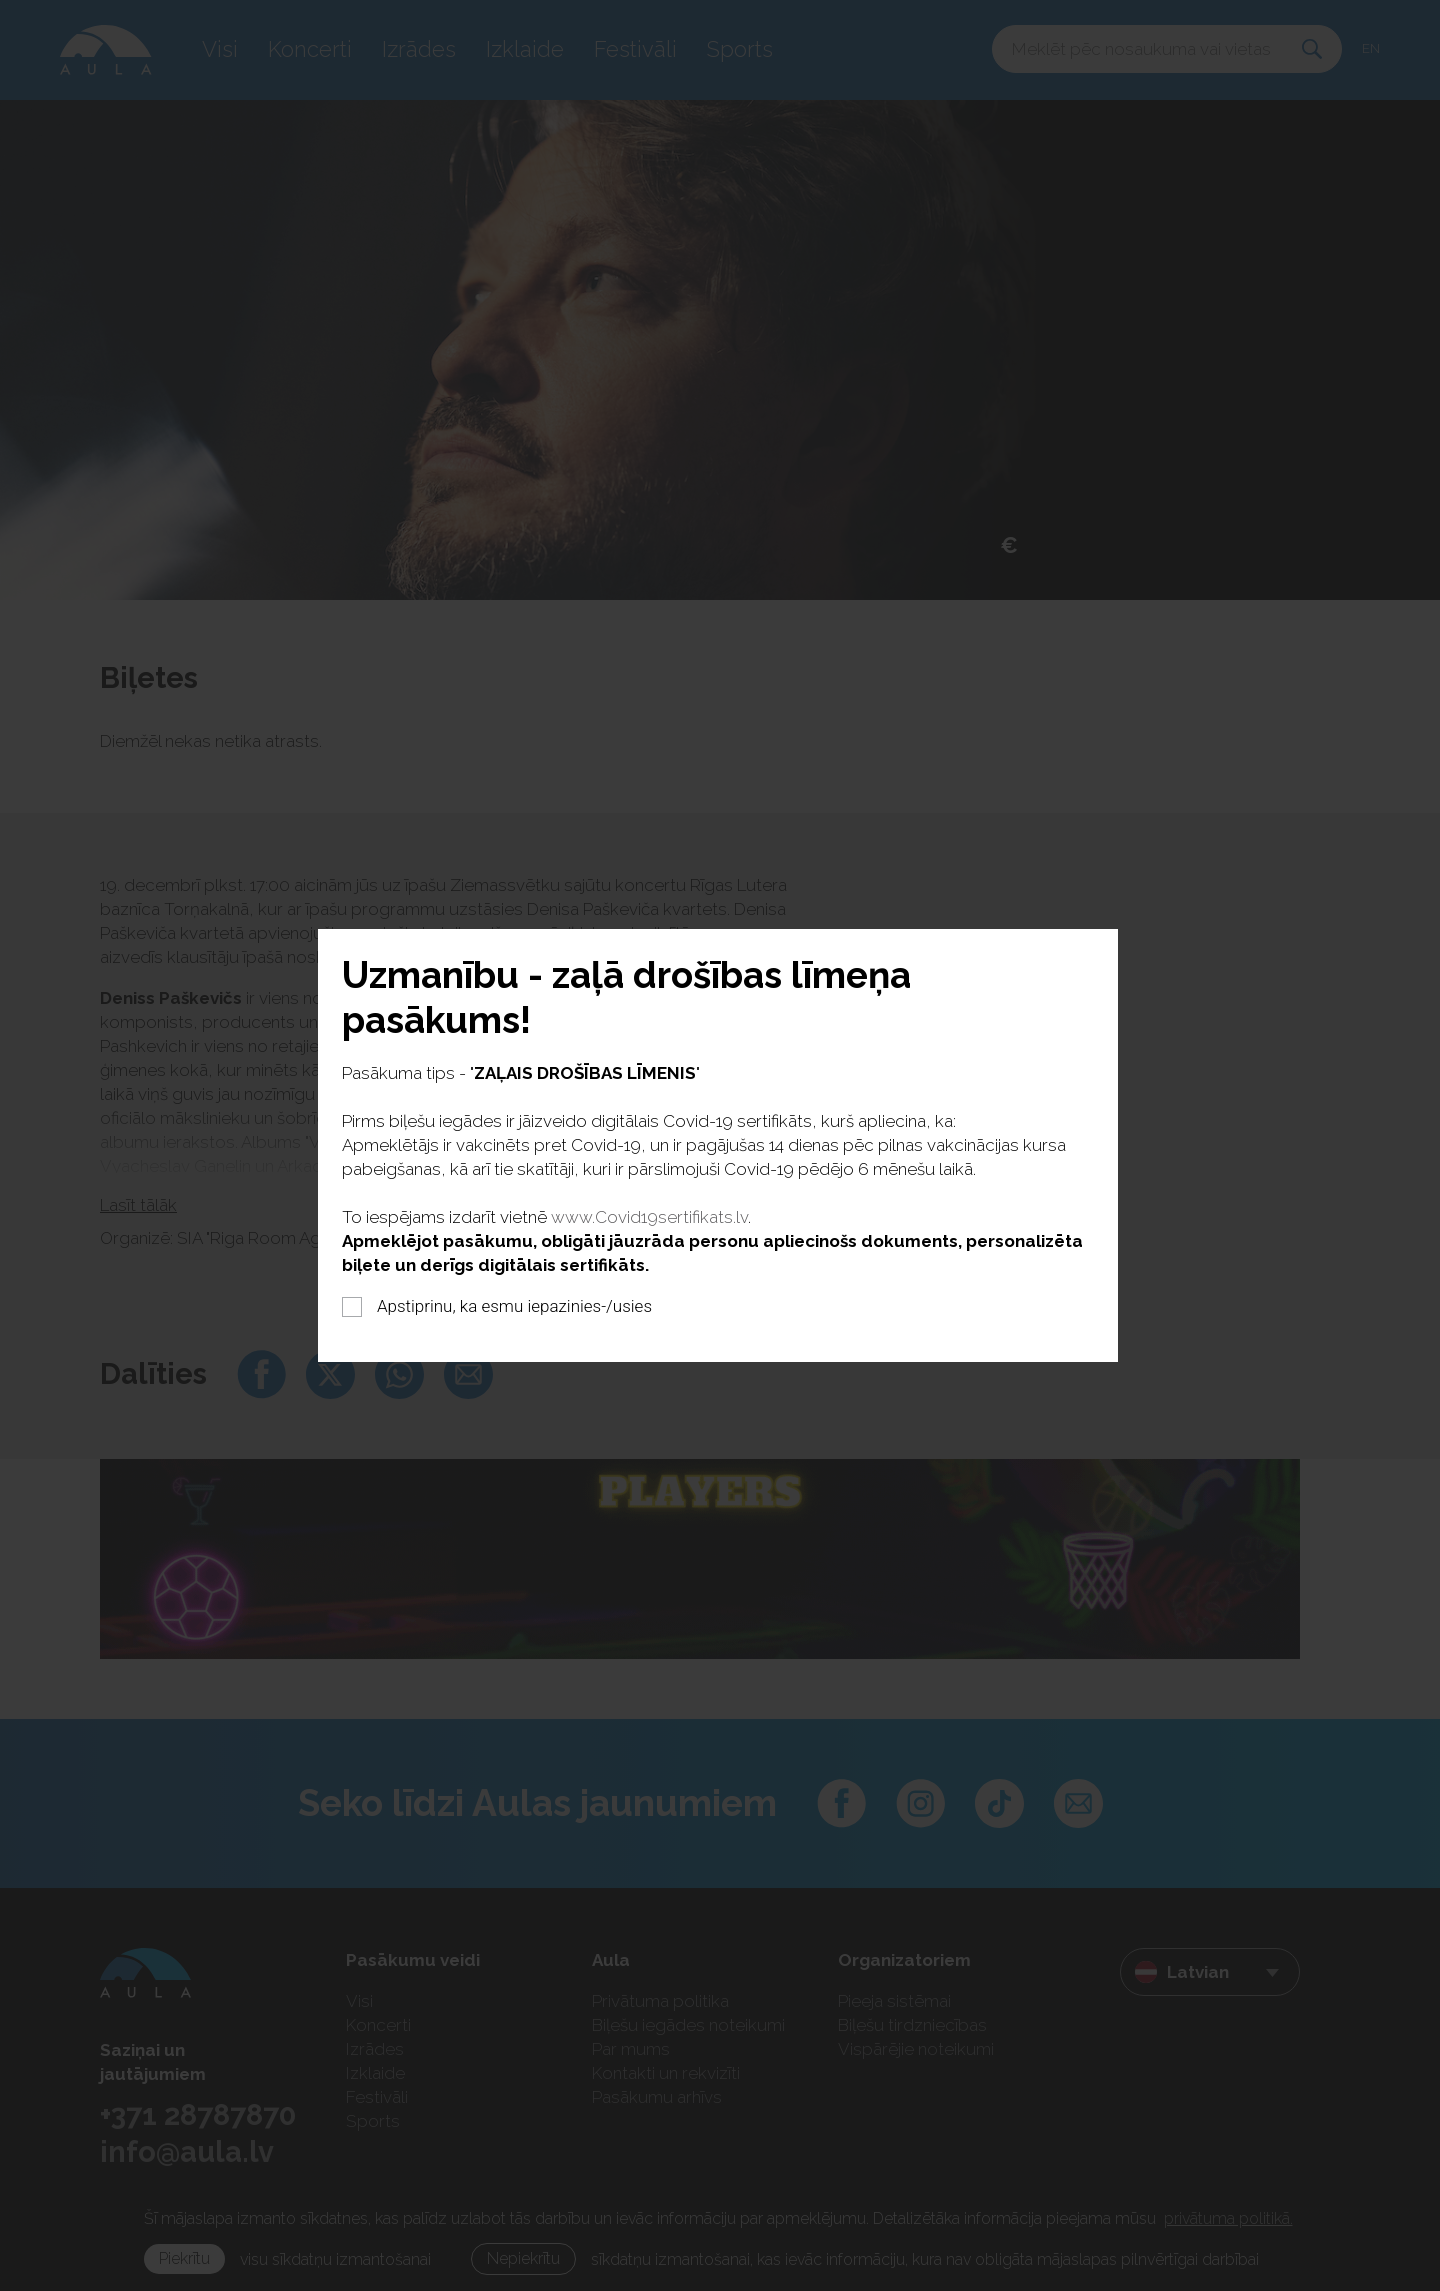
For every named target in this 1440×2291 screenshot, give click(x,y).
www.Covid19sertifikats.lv (649, 1217)
